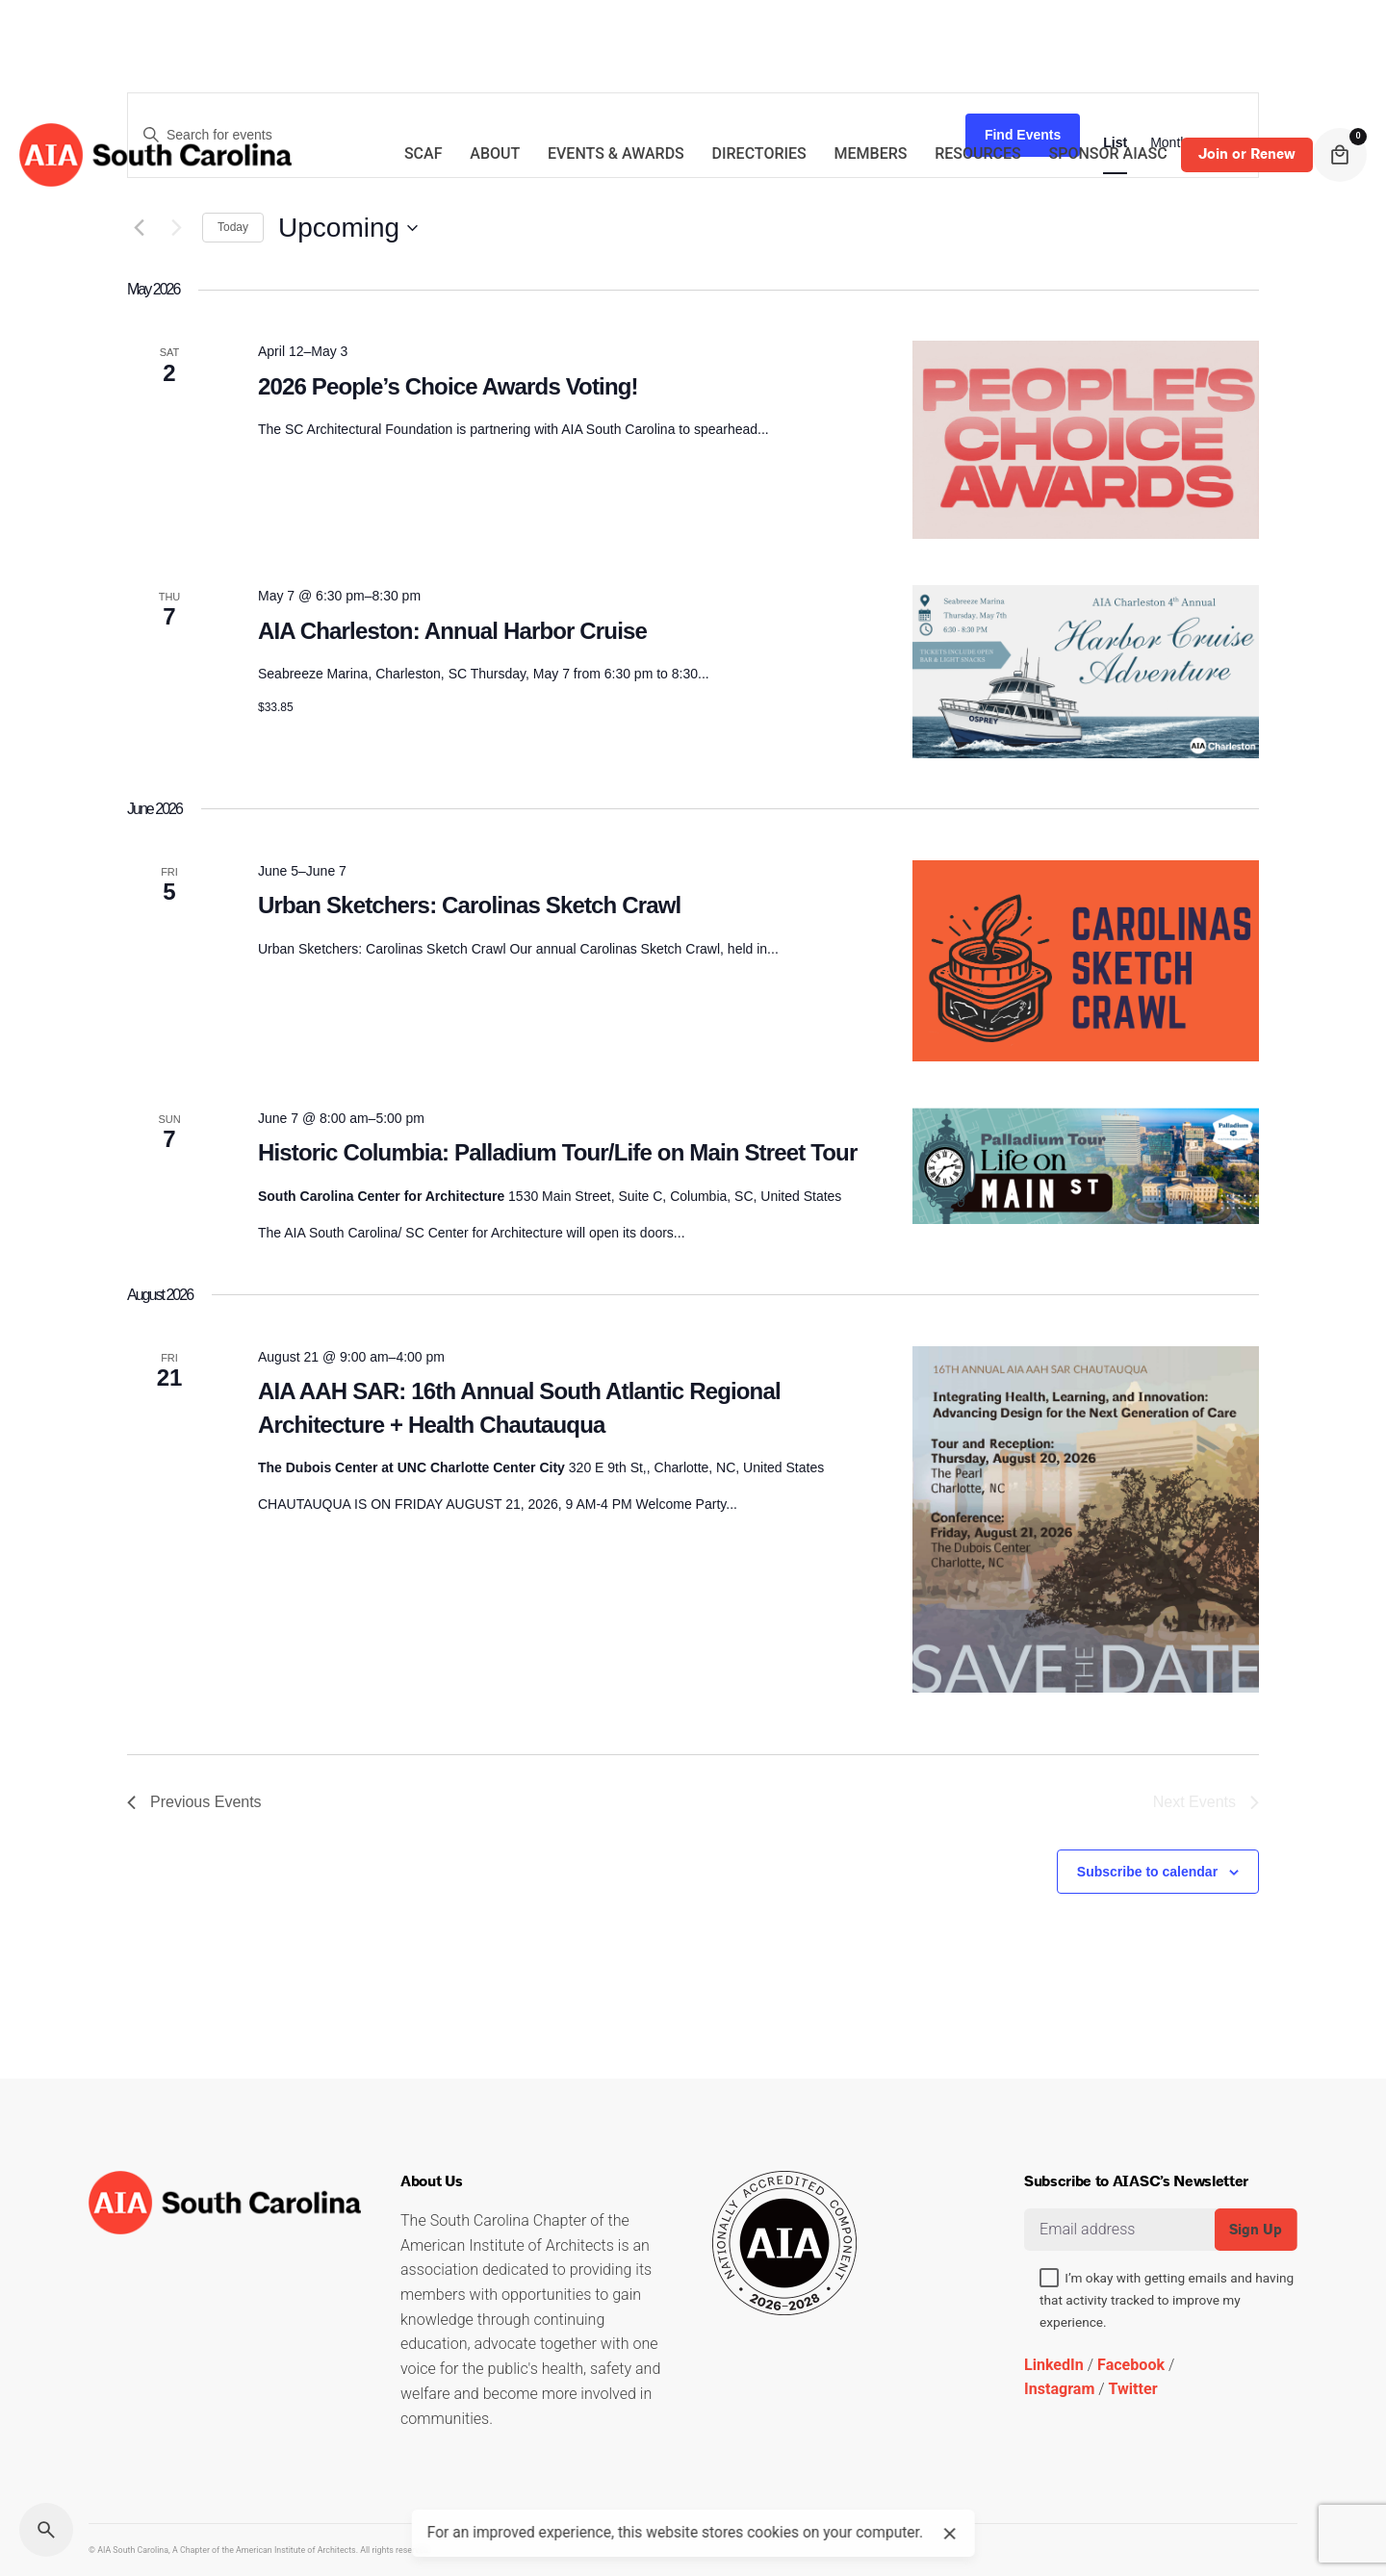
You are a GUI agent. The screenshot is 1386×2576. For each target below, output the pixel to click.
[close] (950, 2533)
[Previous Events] (194, 1802)
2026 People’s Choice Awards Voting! (448, 386)
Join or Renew (1247, 154)
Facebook (1131, 2365)
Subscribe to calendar (1147, 1871)
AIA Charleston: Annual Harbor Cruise (452, 631)
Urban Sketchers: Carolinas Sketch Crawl (469, 905)
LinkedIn (1054, 2365)
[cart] (1340, 155)
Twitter (1133, 2389)
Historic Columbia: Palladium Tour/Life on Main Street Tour (557, 1152)
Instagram (1059, 2389)
